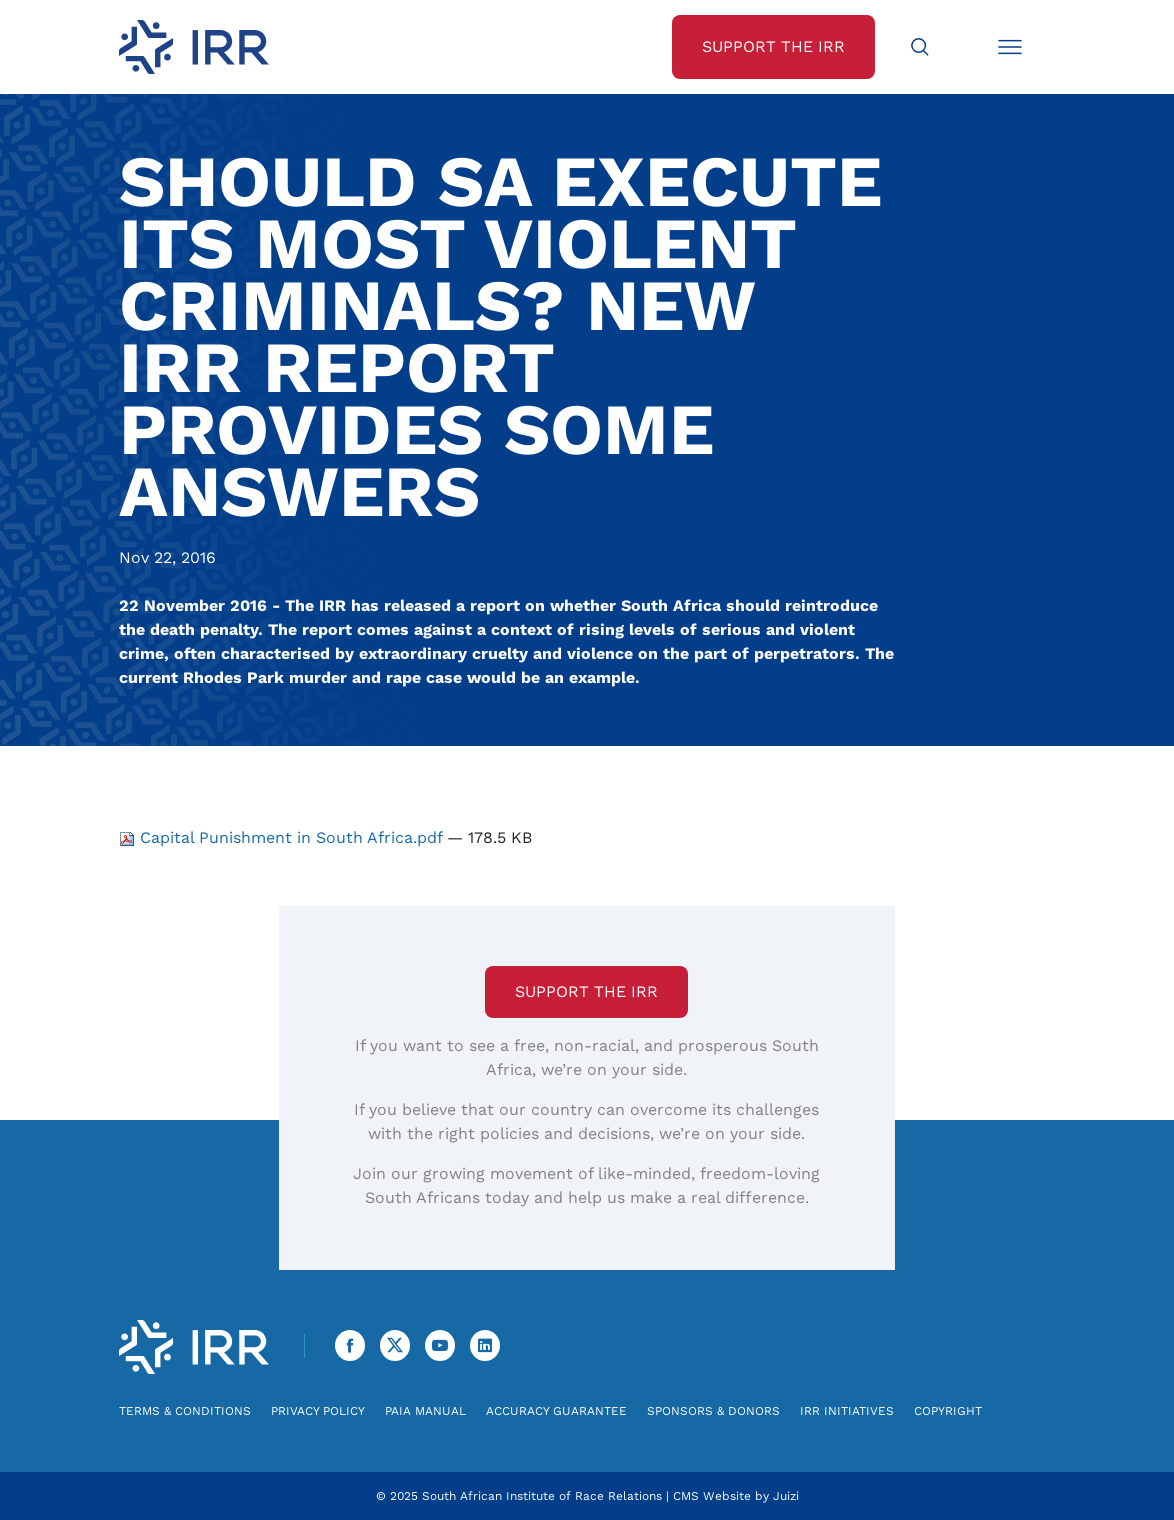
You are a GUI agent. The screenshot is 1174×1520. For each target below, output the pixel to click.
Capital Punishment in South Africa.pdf (283, 837)
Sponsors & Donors (713, 1411)
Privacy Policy (318, 1411)
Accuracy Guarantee (556, 1411)
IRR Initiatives (847, 1411)
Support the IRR (586, 991)
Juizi (786, 1496)
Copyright (948, 1411)
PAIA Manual (425, 1411)
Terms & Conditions (185, 1411)
